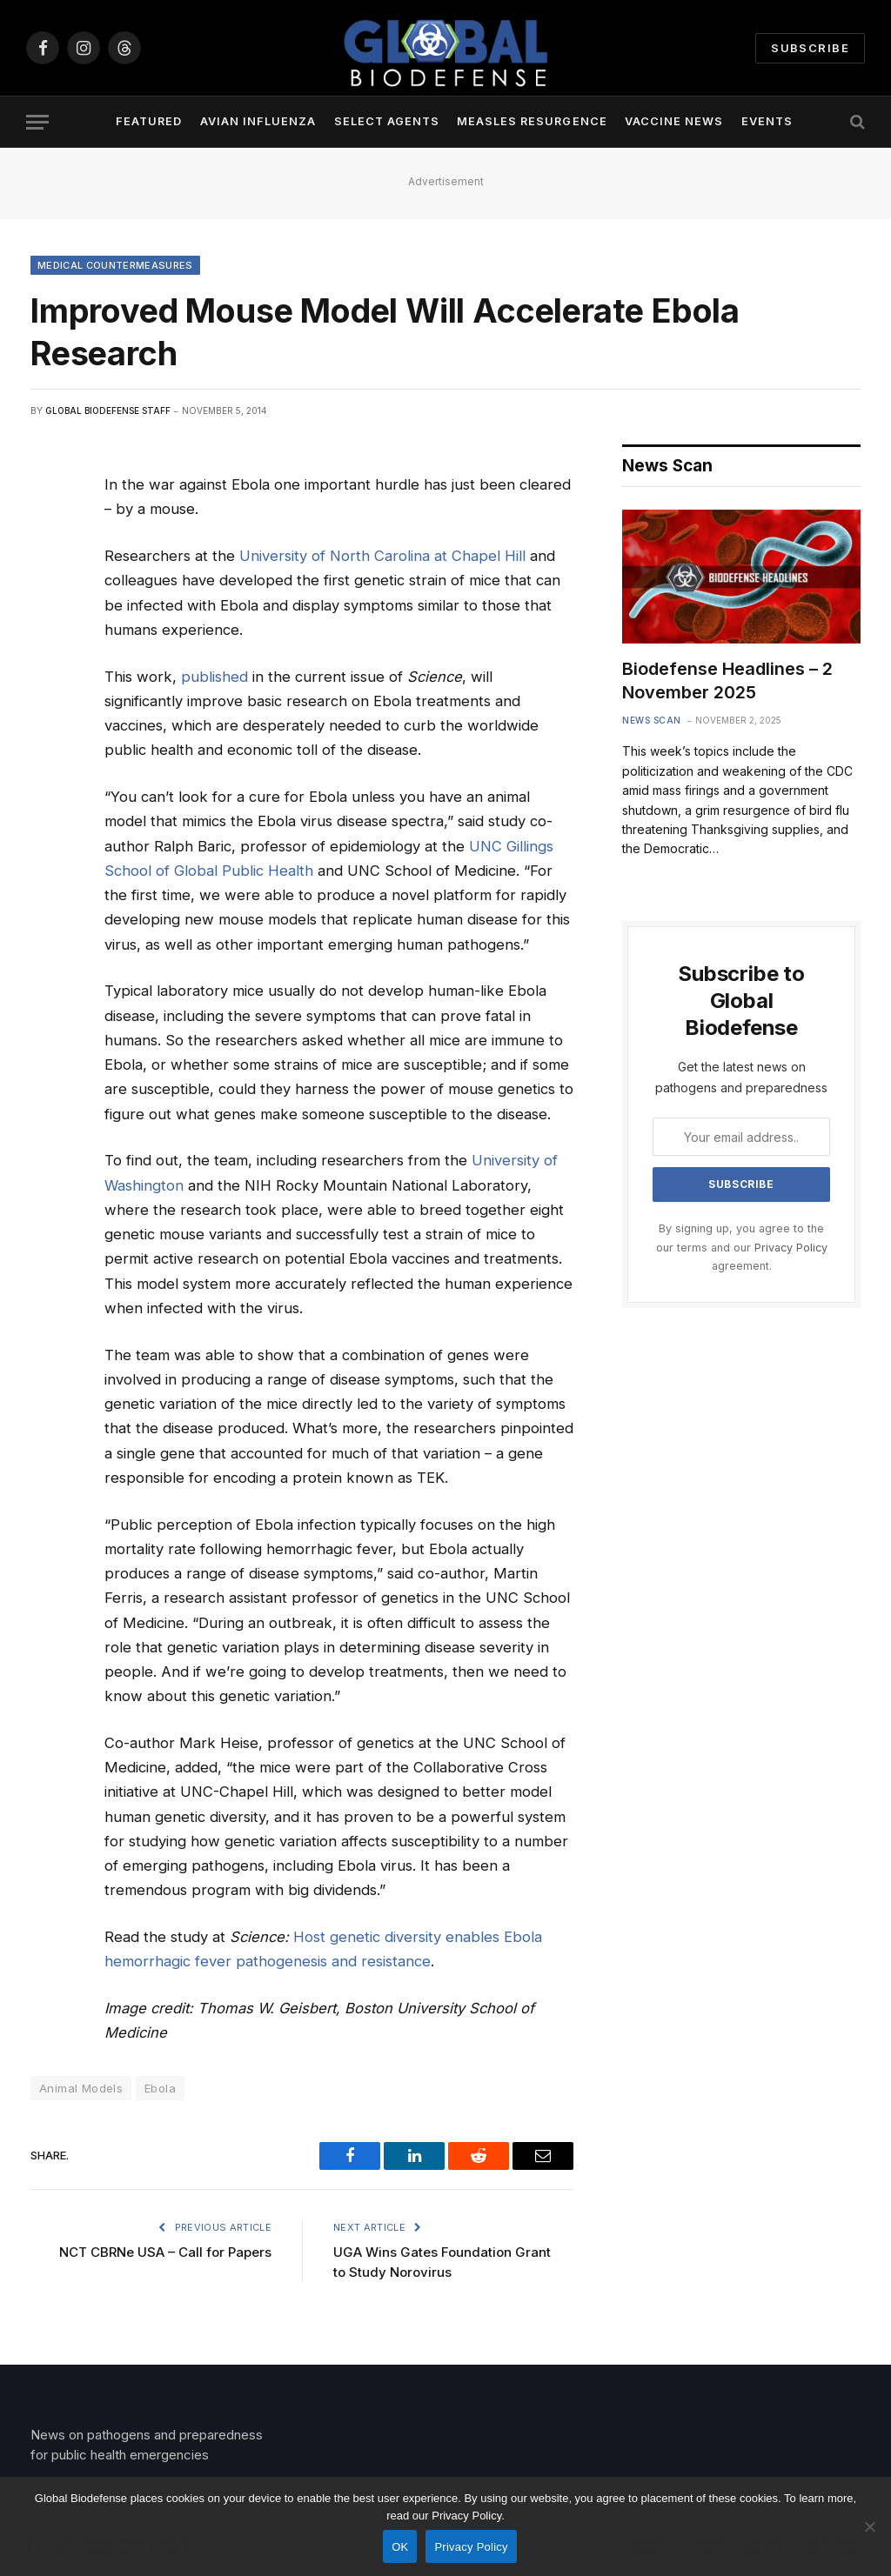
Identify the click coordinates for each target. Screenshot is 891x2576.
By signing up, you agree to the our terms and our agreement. (741, 1247)
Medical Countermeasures (115, 265)
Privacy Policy (790, 1247)
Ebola (160, 2088)
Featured (149, 121)
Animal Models (81, 2088)
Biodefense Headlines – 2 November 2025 (727, 680)
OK (400, 2546)
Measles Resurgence (531, 121)
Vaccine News (674, 121)
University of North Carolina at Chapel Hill (382, 555)
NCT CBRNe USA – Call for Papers (165, 2252)
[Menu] (37, 122)
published (214, 676)
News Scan (651, 720)
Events (767, 121)
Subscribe (810, 48)
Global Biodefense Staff (108, 410)
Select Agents (386, 121)
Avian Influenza (258, 121)
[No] (869, 2526)
